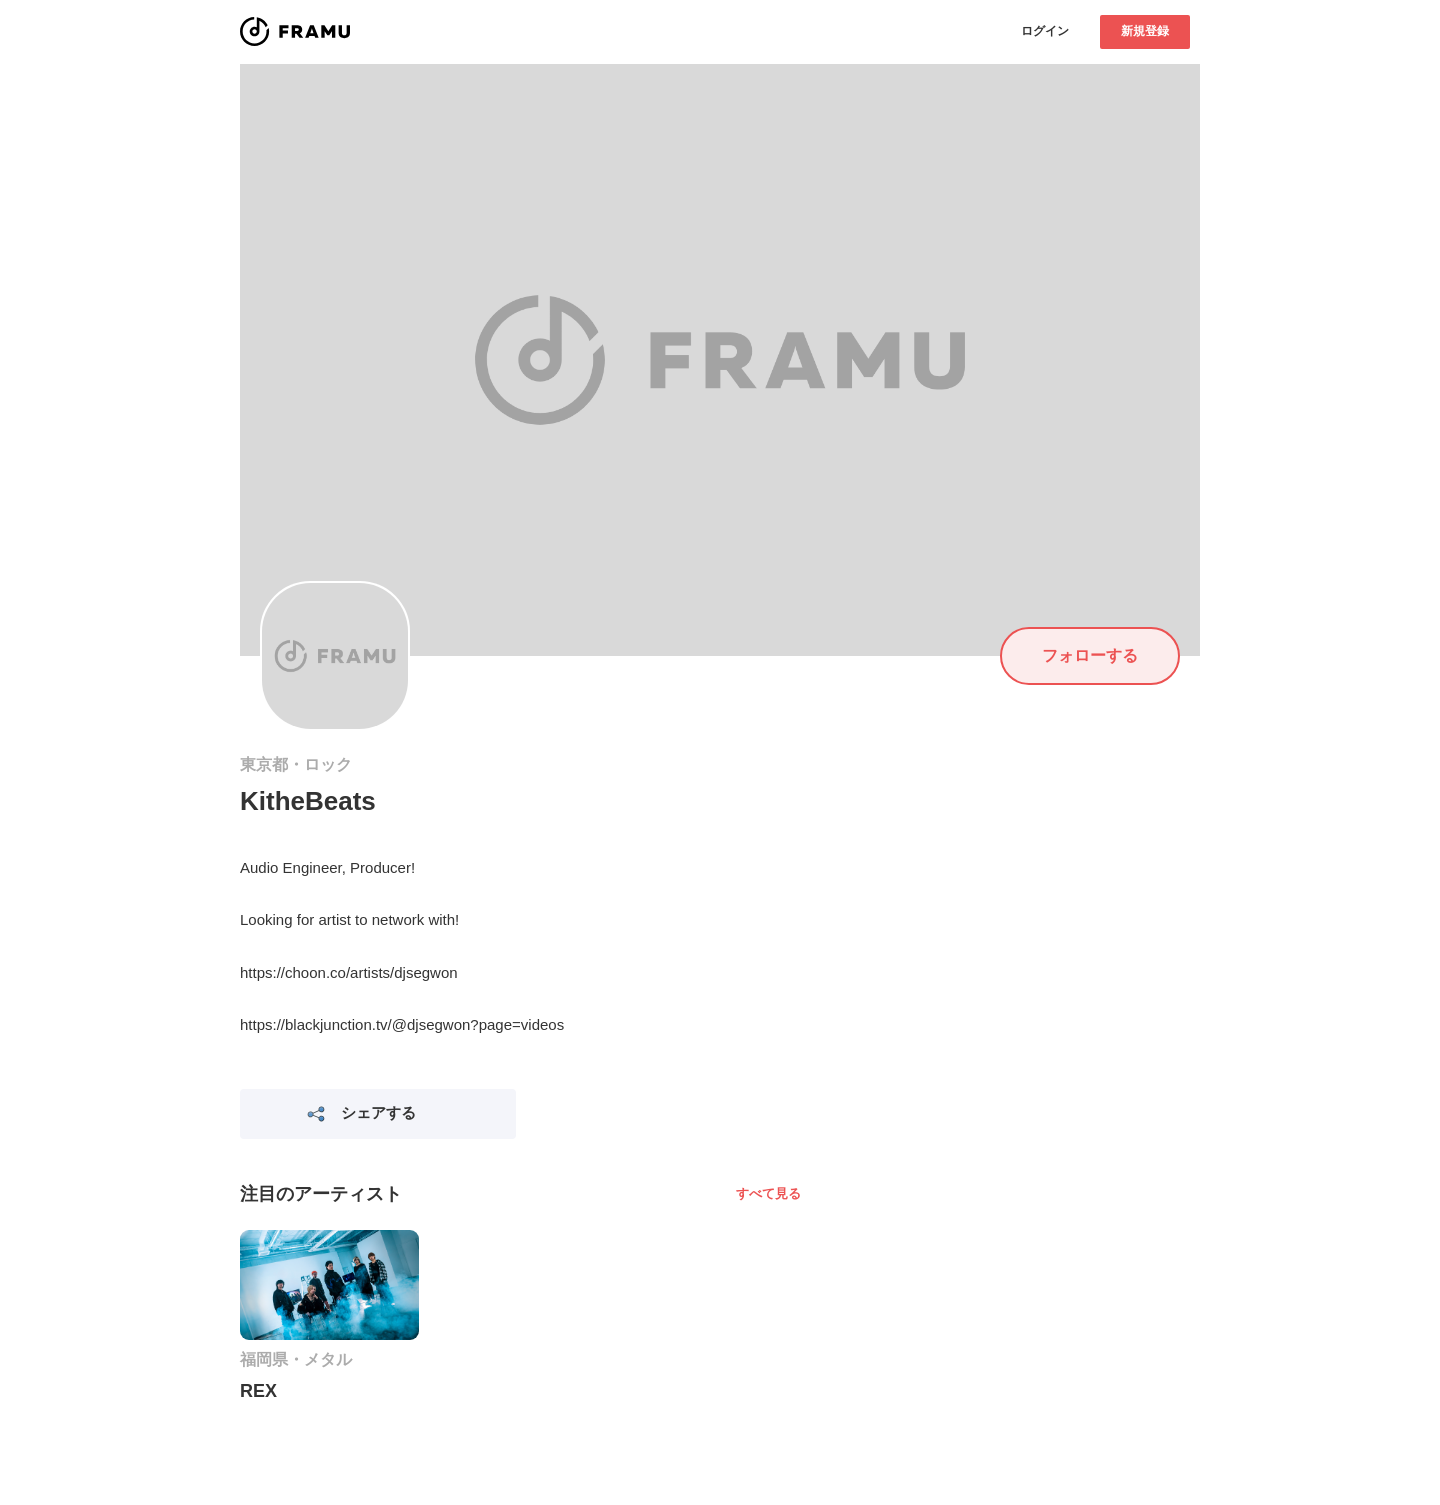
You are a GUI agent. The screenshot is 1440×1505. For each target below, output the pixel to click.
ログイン (1045, 31)
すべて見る (768, 1193)
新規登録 (1145, 31)
